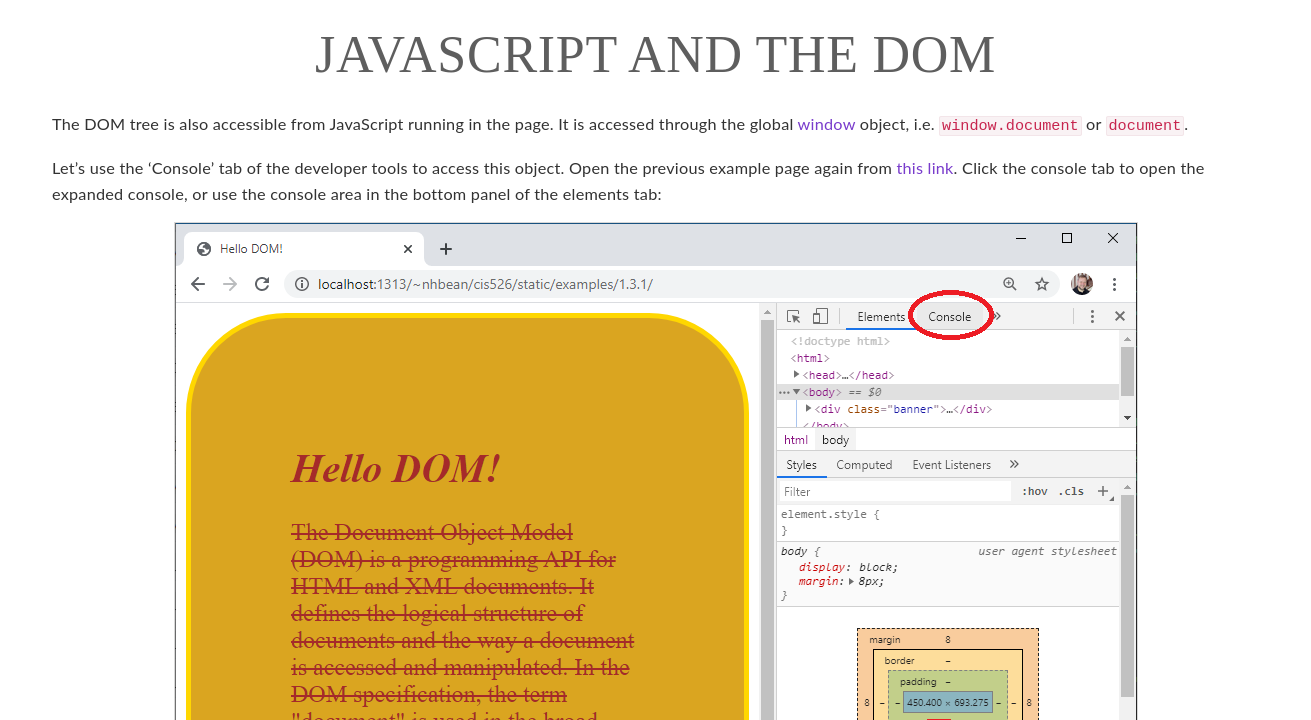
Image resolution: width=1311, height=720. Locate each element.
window (827, 123)
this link (924, 165)
